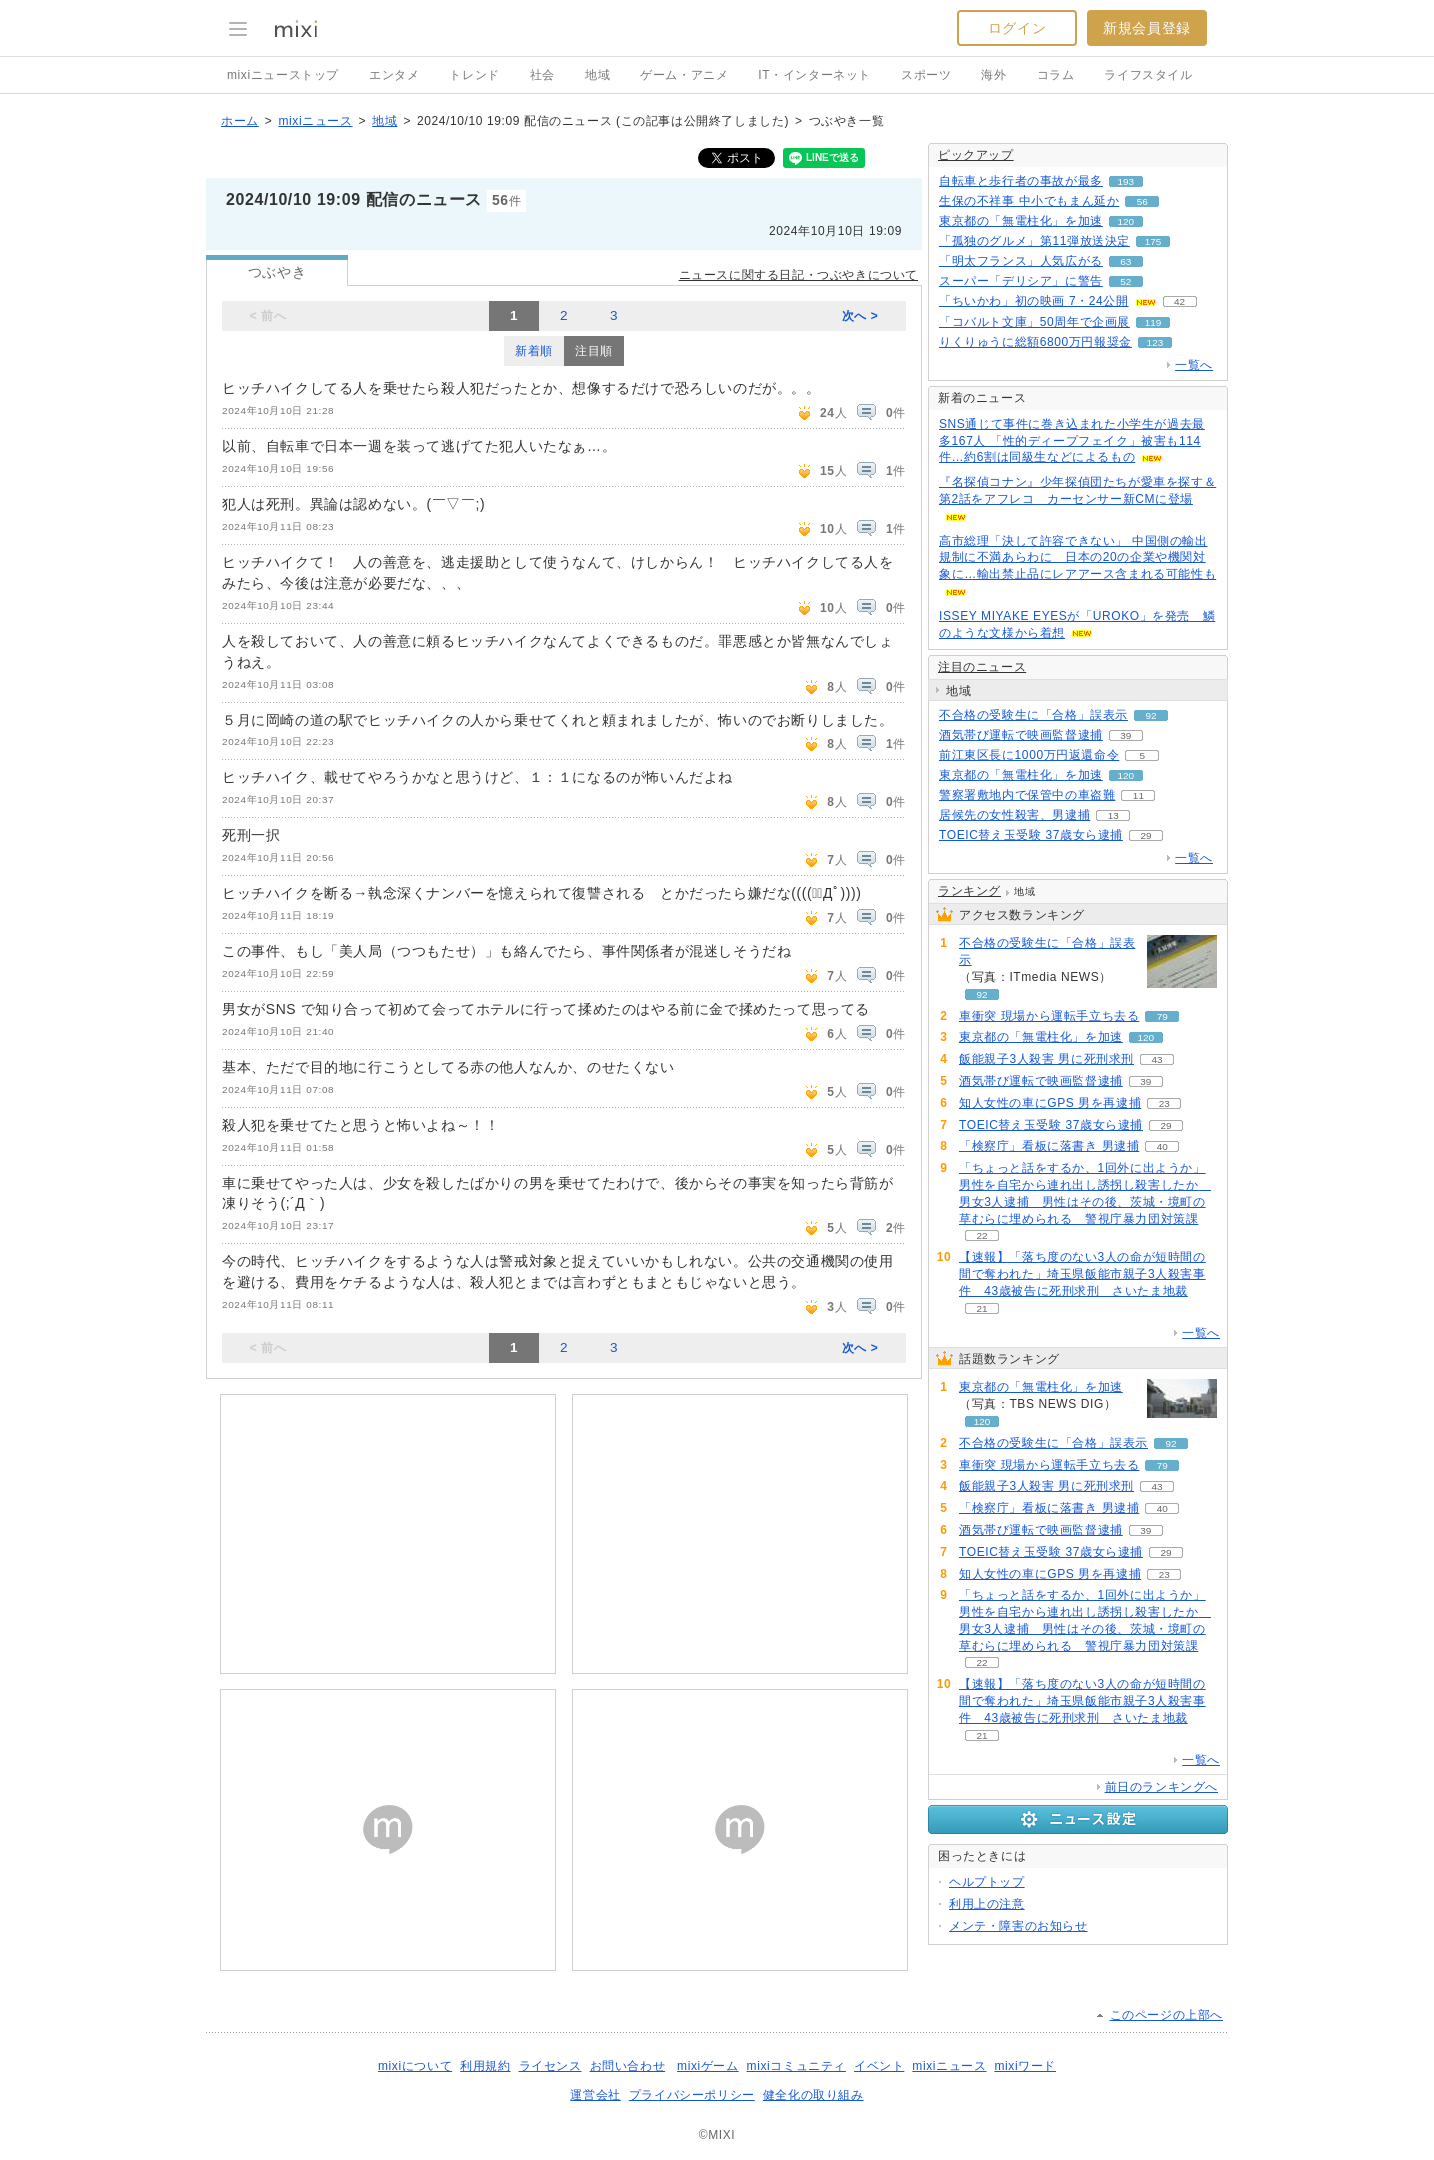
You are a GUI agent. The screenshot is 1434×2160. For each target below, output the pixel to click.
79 (1162, 1016)
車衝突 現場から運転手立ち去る (1049, 1016)
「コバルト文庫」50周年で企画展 (1034, 322)
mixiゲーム (708, 2066)
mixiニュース (315, 121)
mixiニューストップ (283, 75)
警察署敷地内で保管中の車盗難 (1027, 795)
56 (1142, 201)
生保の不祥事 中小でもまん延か (1029, 201)
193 (1126, 181)
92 (1150, 715)
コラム (1056, 75)
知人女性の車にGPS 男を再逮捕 (1050, 1103)
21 (981, 1308)
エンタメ (394, 75)
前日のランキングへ (1161, 1787)
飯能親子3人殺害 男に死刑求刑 (1046, 1059)
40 (1162, 1146)
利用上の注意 (987, 1904)
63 (1125, 261)
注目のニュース (982, 667)
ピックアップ (976, 155)
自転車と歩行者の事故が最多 (1021, 181)
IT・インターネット (814, 75)
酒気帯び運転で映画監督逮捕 (1021, 735)
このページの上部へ (1166, 2015)
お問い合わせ (628, 2066)
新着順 (534, 351)
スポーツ (926, 75)
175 (1153, 241)
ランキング (969, 891)
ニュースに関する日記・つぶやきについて (798, 275)
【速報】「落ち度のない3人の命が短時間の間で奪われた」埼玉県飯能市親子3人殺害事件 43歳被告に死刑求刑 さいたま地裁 (1082, 1274)
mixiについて (415, 2066)
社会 (542, 75)
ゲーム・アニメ (684, 75)
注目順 (594, 351)
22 (981, 1235)
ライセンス (550, 2066)
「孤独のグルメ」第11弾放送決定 (1034, 241)
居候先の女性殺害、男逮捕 (1014, 815)
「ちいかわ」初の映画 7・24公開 (1034, 301)
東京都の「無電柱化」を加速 (1021, 221)
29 (1145, 835)
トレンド (474, 75)
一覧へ (1194, 365)
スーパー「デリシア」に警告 (1021, 281)
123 (1155, 342)
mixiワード (1025, 2066)
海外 (993, 75)
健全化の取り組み (813, 2095)
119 (1153, 322)
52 (1125, 281)
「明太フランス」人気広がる (1021, 261)
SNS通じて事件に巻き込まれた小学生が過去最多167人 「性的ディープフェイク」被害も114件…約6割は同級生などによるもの (1072, 441)
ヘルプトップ (987, 1882)
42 (1179, 301)
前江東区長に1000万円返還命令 (1029, 755)
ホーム (240, 121)
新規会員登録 (1147, 28)
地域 (597, 75)
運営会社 (595, 2095)
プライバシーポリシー (692, 2095)
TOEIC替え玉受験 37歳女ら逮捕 (1031, 835)
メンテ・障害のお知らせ (1018, 1926)
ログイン (1017, 28)
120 (1126, 221)
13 (1113, 815)
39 (1125, 735)
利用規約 (485, 2066)
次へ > (860, 316)
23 (1164, 1103)
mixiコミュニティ (796, 2066)
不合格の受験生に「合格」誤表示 (1033, 715)
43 (1156, 1059)
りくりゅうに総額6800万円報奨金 (1035, 342)
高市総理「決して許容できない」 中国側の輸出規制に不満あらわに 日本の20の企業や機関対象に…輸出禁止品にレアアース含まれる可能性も (1077, 558)
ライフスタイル (1148, 75)
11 (1138, 795)
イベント (879, 2066)
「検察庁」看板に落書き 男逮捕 (1049, 1146)
